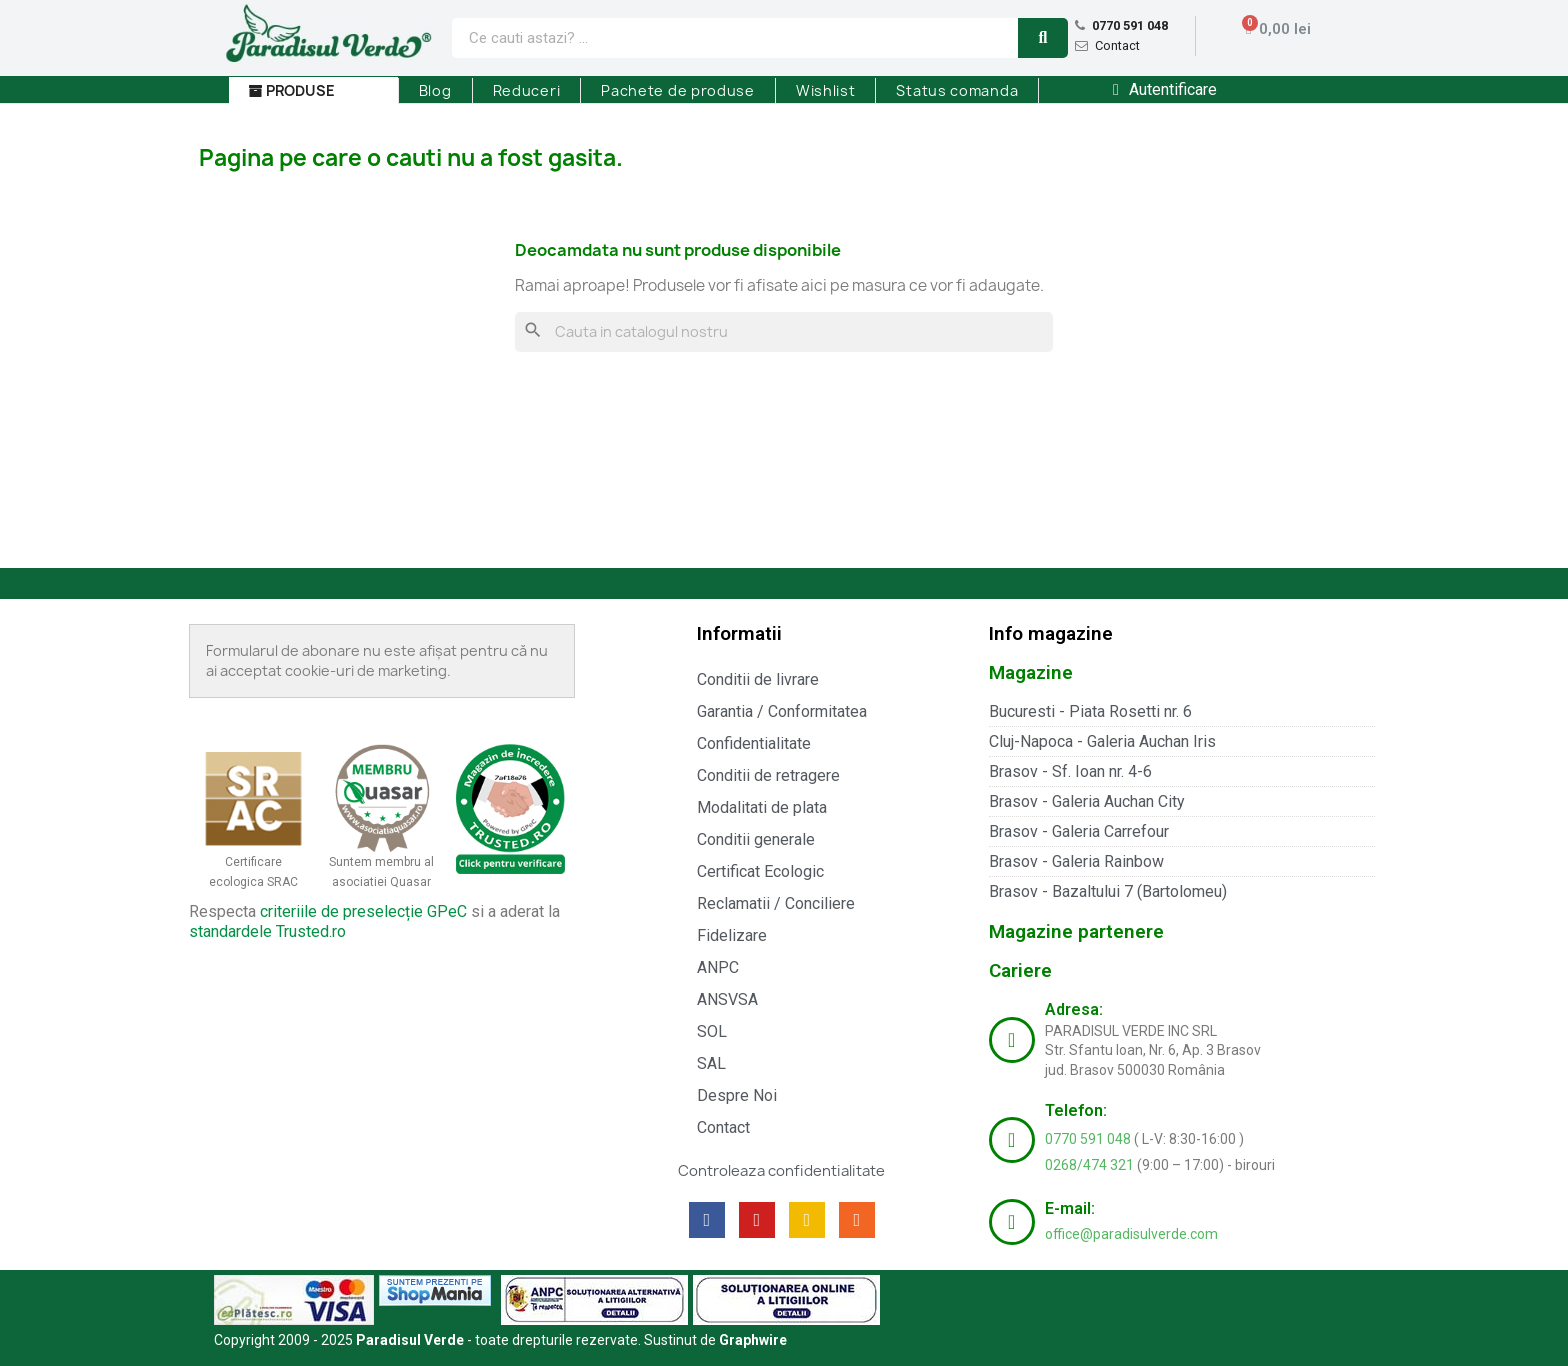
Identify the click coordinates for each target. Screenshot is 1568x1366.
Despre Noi (737, 1095)
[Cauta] (784, 332)
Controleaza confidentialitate (781, 1171)
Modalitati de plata (762, 807)
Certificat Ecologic (760, 871)
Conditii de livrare (758, 679)
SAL (711, 1063)
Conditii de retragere (768, 775)
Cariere (1020, 970)
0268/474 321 (1091, 1165)
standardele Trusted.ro (267, 931)
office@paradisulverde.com (1131, 1234)
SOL (712, 1031)
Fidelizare (732, 935)
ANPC (718, 967)
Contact (1117, 45)
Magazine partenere (1076, 931)
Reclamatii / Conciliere (776, 903)
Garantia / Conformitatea (782, 711)
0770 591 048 (1130, 25)
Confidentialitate (754, 743)
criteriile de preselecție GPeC (363, 911)
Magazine (1031, 672)
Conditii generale (756, 839)
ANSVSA (727, 999)
